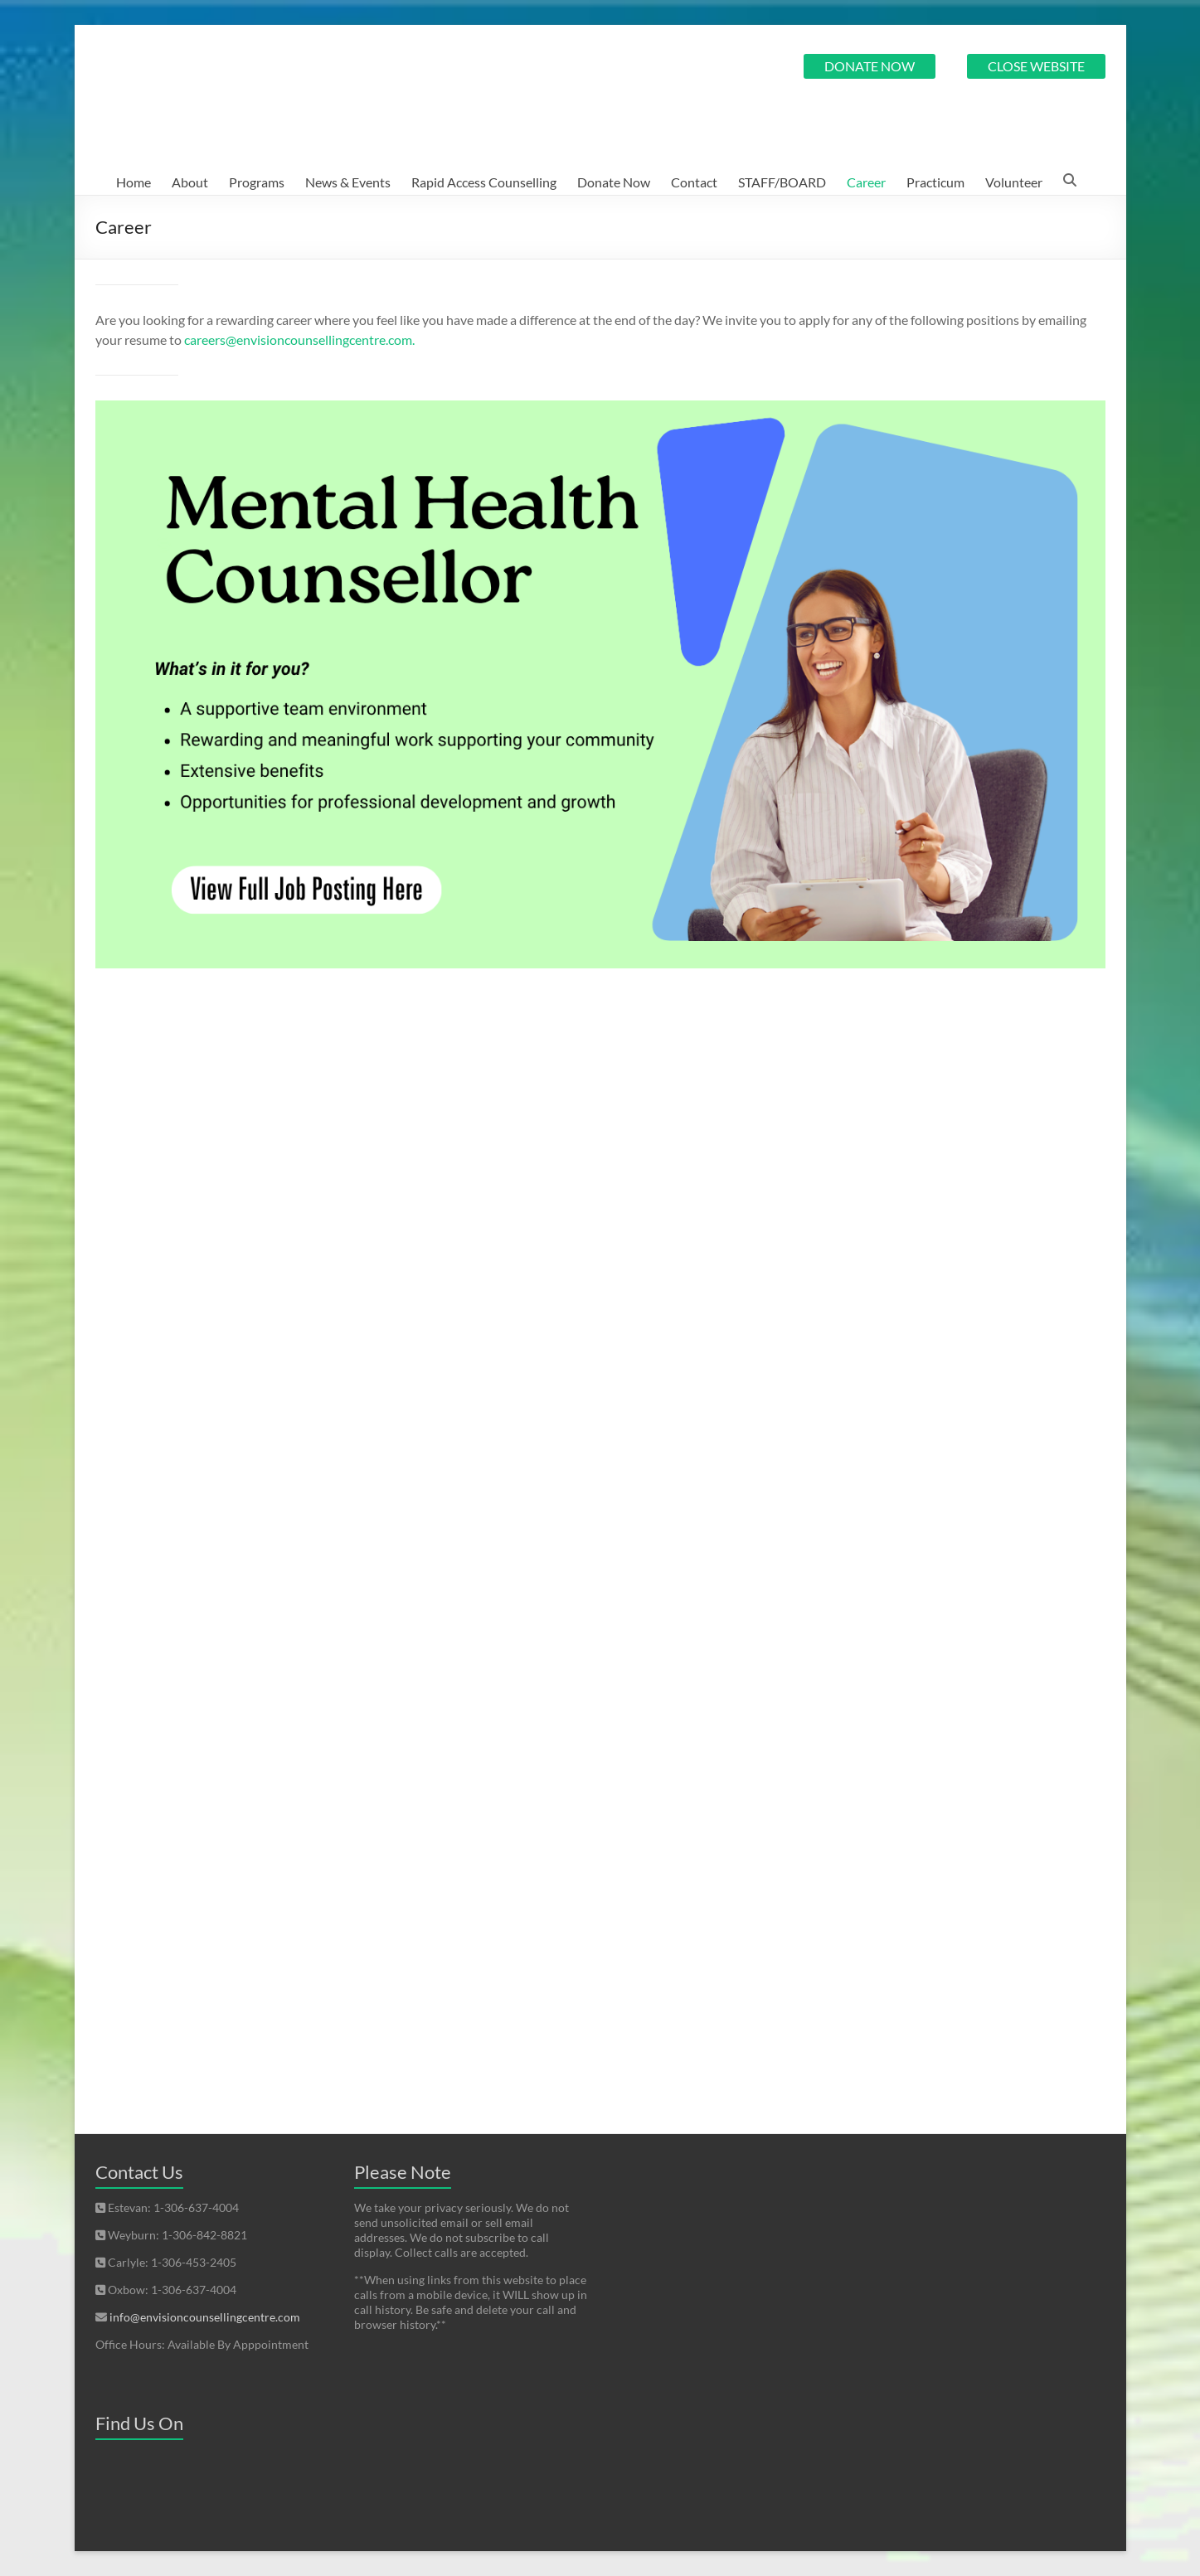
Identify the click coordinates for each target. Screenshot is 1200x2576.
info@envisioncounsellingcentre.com (204, 2317)
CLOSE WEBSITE (1036, 66)
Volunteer (1013, 182)
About (190, 182)
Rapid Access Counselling (483, 182)
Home (133, 182)
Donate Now (613, 182)
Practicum (935, 182)
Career (866, 182)
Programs (256, 182)
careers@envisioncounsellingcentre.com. (299, 339)
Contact (694, 182)
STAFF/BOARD (782, 182)
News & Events (348, 182)
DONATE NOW (869, 66)
